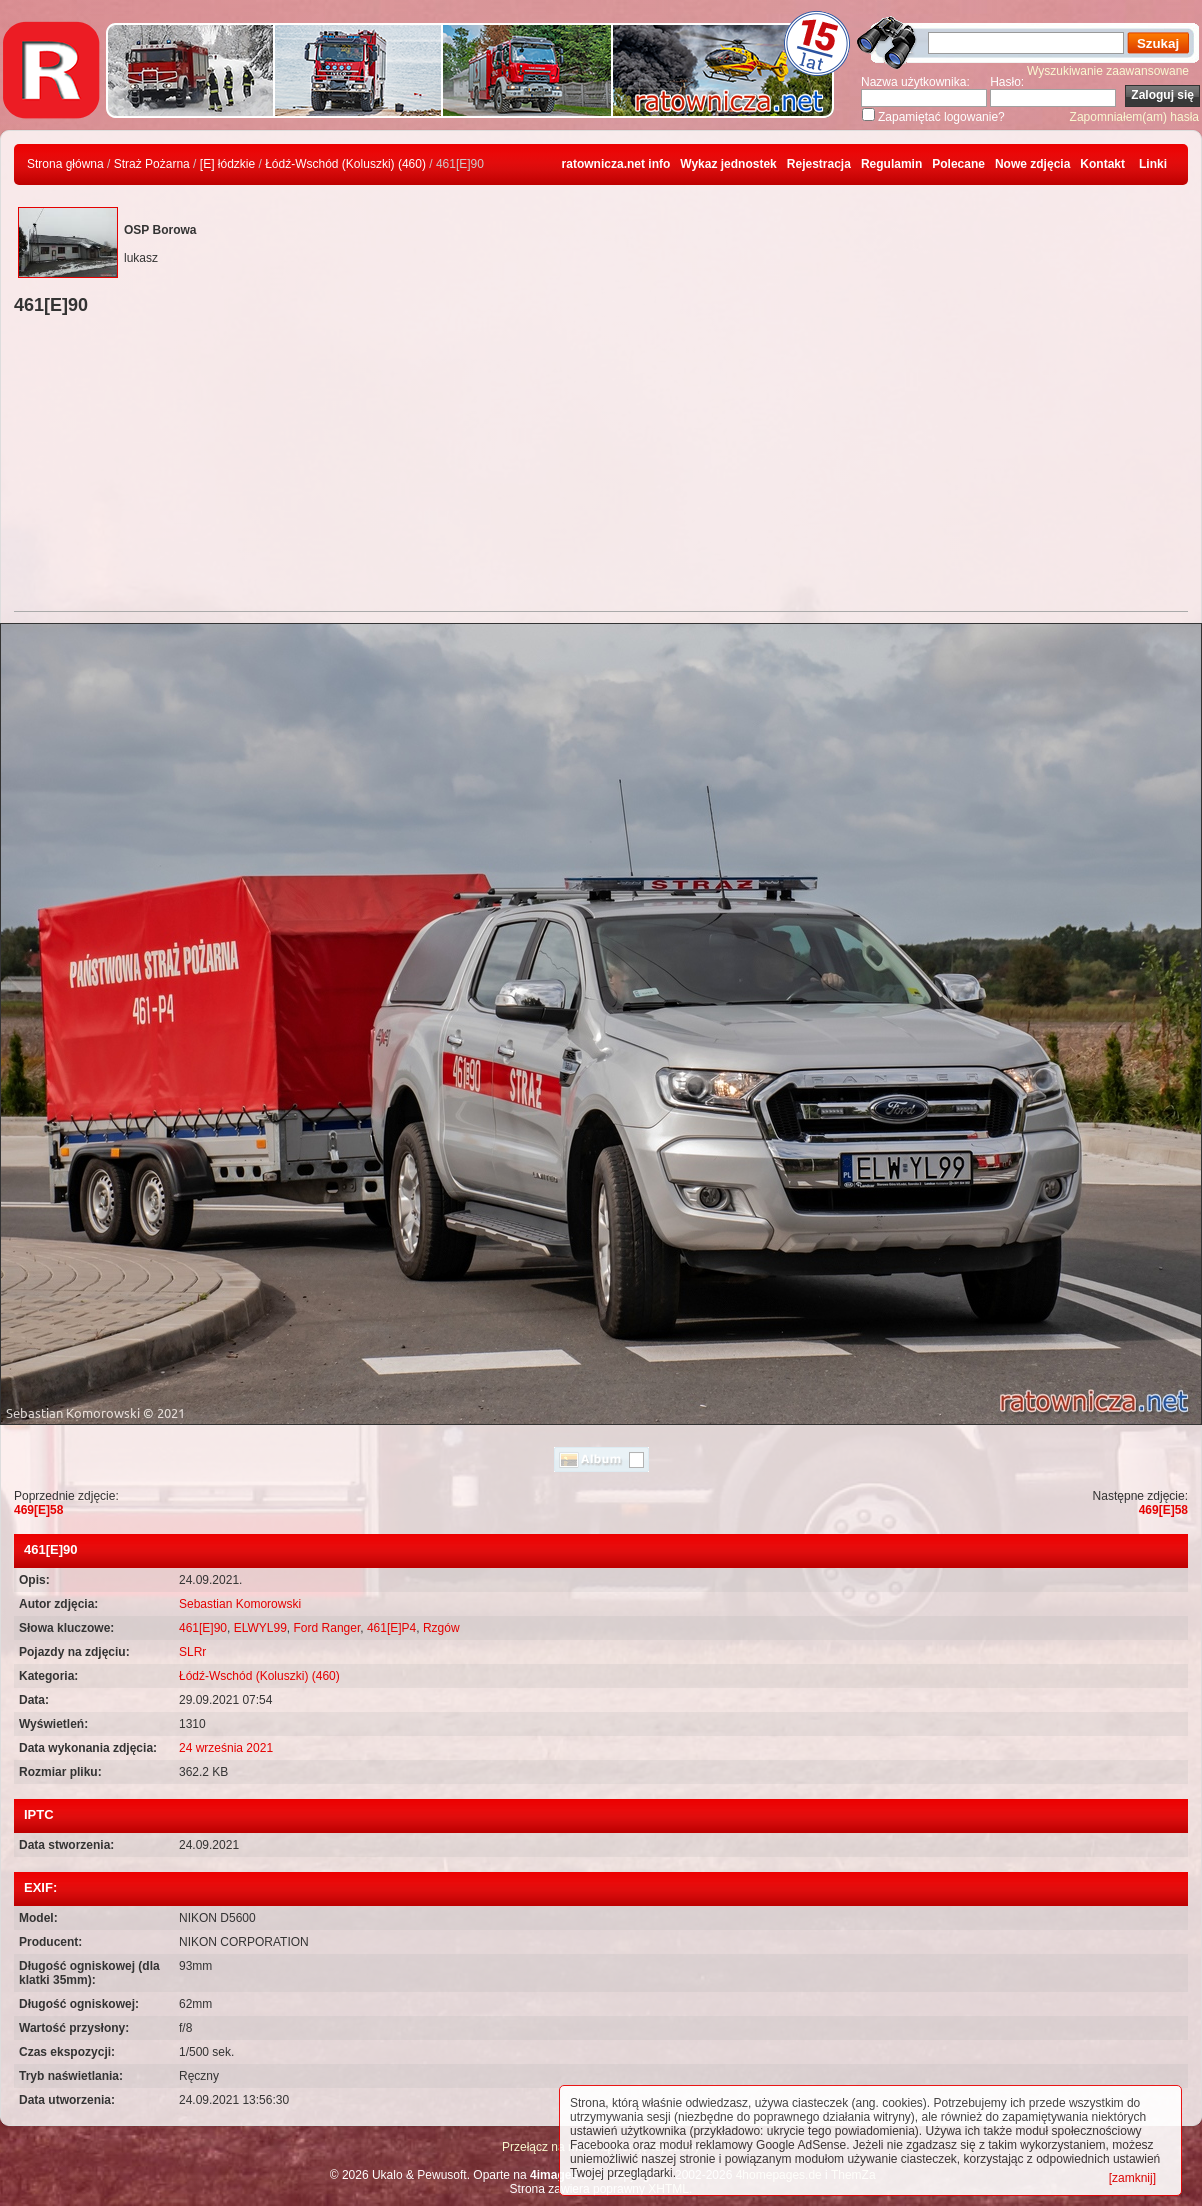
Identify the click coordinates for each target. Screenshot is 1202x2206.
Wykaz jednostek (728, 164)
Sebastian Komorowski (240, 1604)
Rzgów (441, 1628)
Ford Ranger (327, 1628)
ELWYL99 (260, 1628)
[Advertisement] (601, 466)
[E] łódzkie (227, 164)
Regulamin (891, 164)
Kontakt (1102, 164)
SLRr (192, 1652)
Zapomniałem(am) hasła (1134, 117)
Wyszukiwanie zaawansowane (1108, 71)
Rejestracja (819, 164)
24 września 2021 (226, 1748)
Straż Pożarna (152, 164)
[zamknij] (1132, 2178)
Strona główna (65, 164)
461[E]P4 (391, 1628)
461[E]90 (203, 1628)
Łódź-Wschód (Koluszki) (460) (345, 164)
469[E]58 (38, 1510)
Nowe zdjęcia (1032, 164)
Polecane (958, 164)
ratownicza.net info (616, 164)
